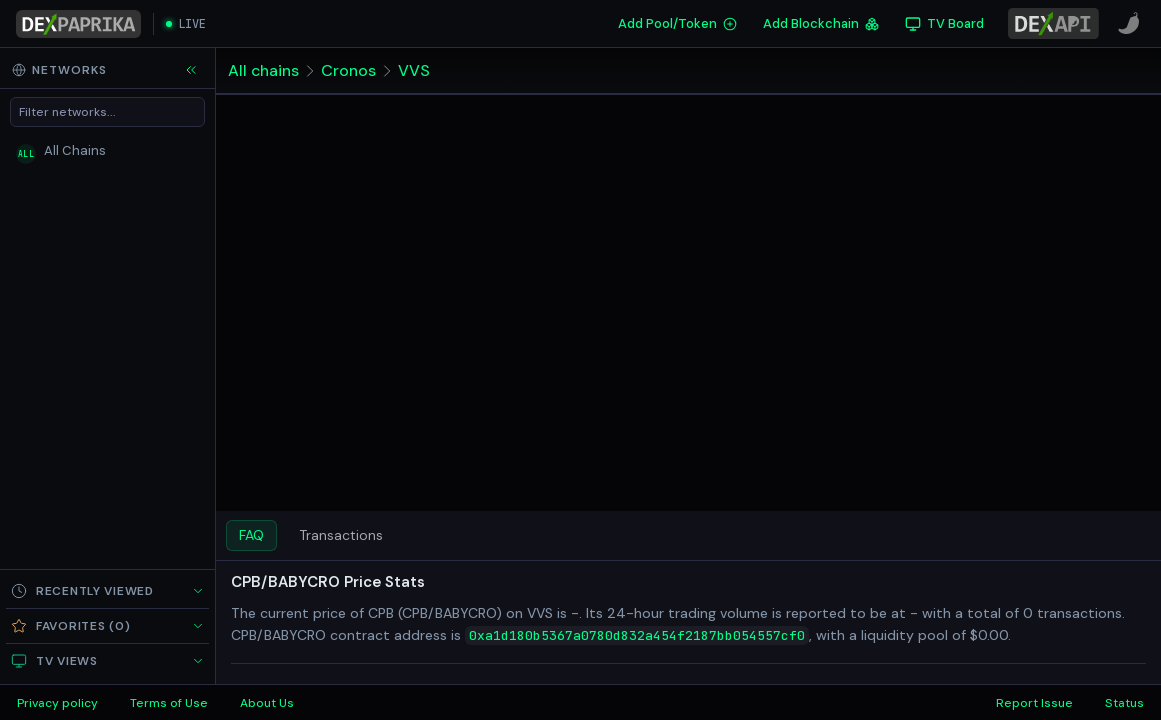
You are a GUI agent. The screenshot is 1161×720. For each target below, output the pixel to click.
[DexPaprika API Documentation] (1053, 23)
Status (1124, 703)
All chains (263, 70)
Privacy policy (57, 703)
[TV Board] (944, 24)
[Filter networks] (107, 112)
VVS (414, 70)
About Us (267, 703)
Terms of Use (169, 703)
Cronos (348, 70)
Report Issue (1034, 703)
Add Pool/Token (677, 23)
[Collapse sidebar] (191, 70)
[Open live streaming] (186, 24)
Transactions (341, 535)
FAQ (251, 535)
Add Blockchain (821, 23)
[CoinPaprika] (1129, 24)
